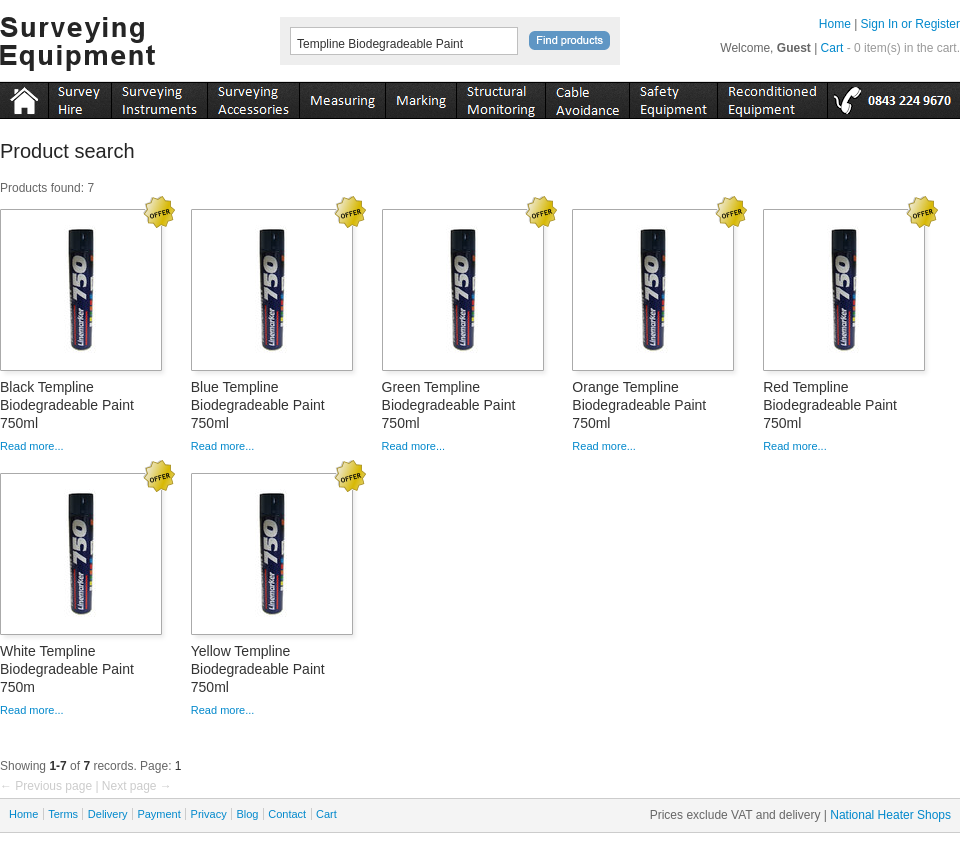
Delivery (108, 814)
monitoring (500, 97)
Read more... (32, 446)
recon (772, 97)
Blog (247, 814)
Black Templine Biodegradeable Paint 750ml (67, 405)
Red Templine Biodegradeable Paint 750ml (830, 405)
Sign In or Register (910, 24)
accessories (253, 97)
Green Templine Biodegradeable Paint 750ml (449, 405)
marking (420, 97)
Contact (287, 814)
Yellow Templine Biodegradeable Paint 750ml (258, 669)
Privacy (209, 814)
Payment (158, 814)
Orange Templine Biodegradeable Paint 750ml (639, 405)
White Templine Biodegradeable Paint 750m (67, 669)
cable (587, 97)
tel (893, 97)
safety (673, 97)
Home (835, 24)
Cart (832, 48)
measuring (342, 97)
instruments (79, 97)
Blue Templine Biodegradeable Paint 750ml (258, 405)
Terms (63, 814)
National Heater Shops (890, 815)
